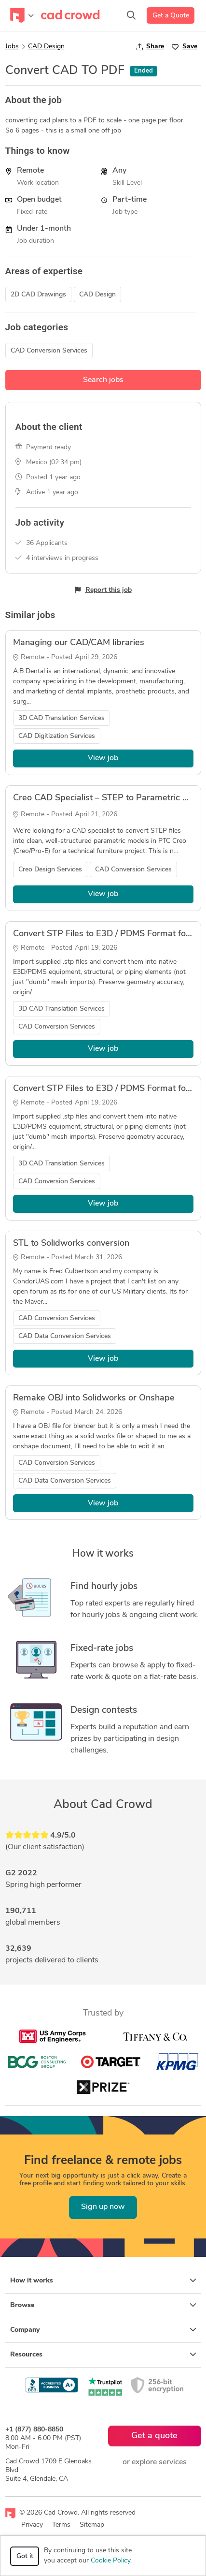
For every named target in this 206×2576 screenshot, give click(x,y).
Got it (24, 2556)
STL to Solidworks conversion (71, 1243)
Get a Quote (170, 15)
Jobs (12, 46)
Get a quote (154, 2436)
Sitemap (92, 2525)
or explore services (155, 2462)
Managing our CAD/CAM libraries (78, 643)
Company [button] (103, 2330)
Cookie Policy (110, 2560)
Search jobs (103, 380)
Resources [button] (103, 2354)
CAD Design (46, 46)
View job (103, 758)
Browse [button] (103, 2305)
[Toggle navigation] (22, 15)
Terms (61, 2525)
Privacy (32, 2525)
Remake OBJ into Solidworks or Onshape (94, 1398)
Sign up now (103, 2207)
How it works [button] (103, 2280)
